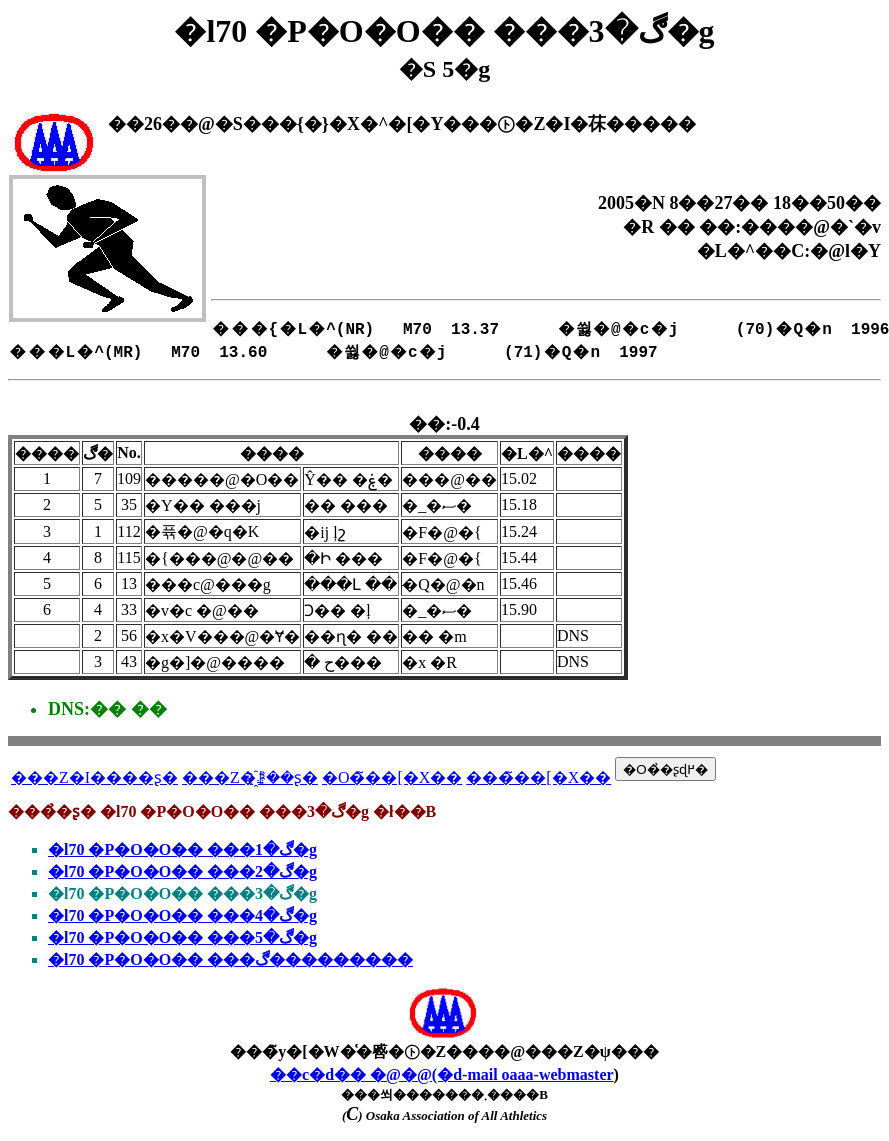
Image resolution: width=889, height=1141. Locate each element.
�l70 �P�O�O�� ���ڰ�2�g (182, 871)
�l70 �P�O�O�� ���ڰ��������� (230, 959)
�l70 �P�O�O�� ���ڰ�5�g (182, 937)
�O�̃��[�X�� (392, 777)
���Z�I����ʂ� (94, 777)
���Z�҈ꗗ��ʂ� (250, 777)
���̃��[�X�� (538, 777)
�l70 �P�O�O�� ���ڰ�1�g (182, 849)
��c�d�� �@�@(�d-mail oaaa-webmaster (442, 1074)
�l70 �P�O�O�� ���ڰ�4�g (182, 915)
